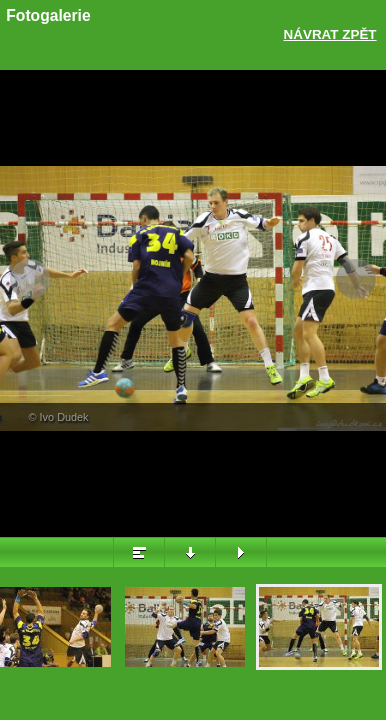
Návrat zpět (330, 34)
